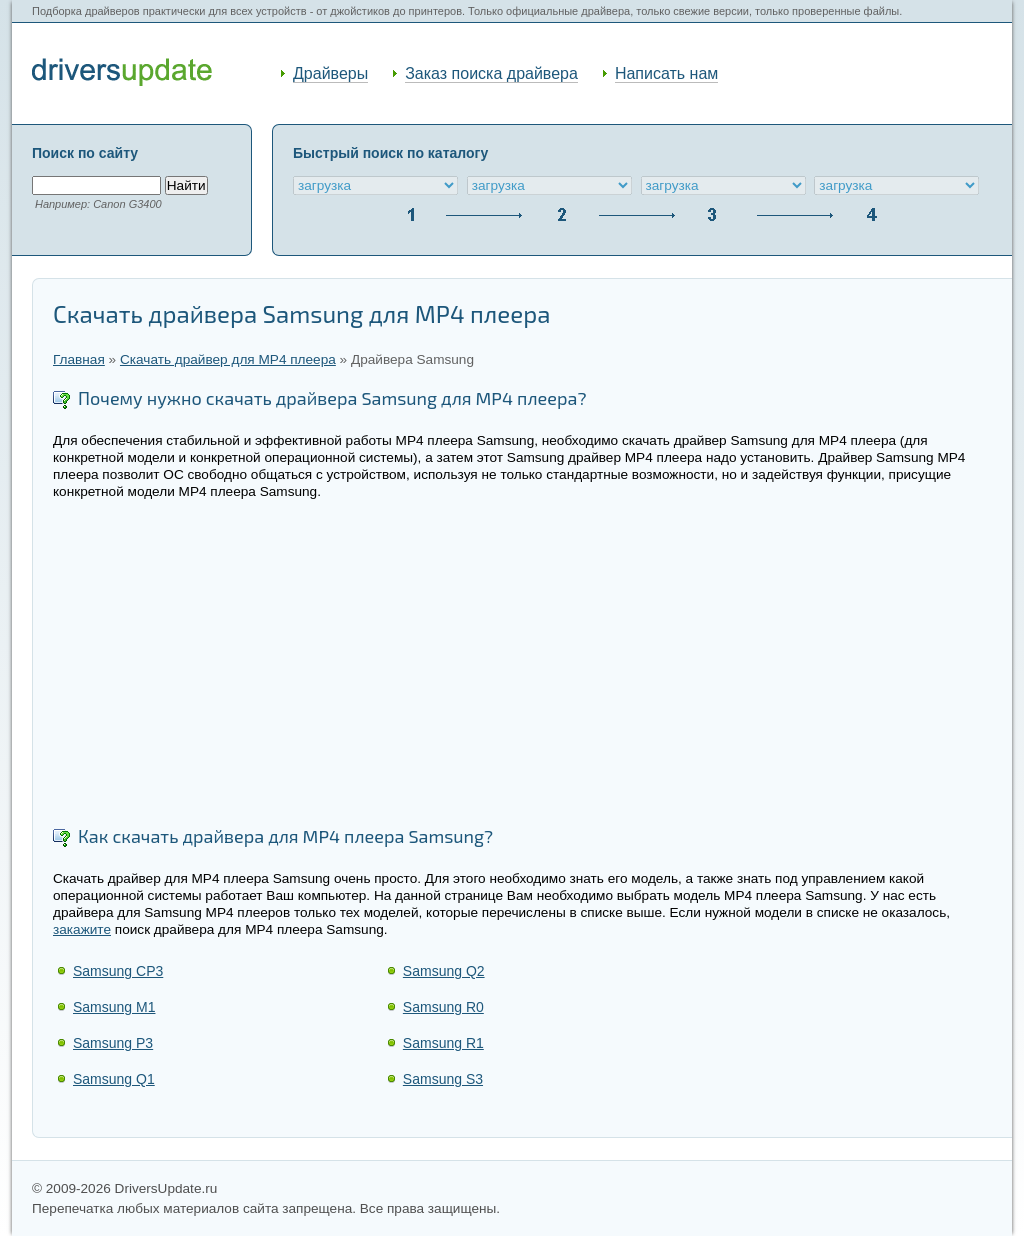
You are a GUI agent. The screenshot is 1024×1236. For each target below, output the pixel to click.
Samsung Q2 (444, 971)
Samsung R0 (443, 1007)
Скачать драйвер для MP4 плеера (228, 359)
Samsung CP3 (118, 971)
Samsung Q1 (114, 1079)
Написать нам (666, 73)
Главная (79, 359)
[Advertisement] (522, 665)
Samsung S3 (443, 1079)
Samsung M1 (114, 1007)
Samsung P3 (113, 1043)
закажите (82, 929)
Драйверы (330, 73)
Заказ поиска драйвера (491, 73)
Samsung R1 (443, 1043)
